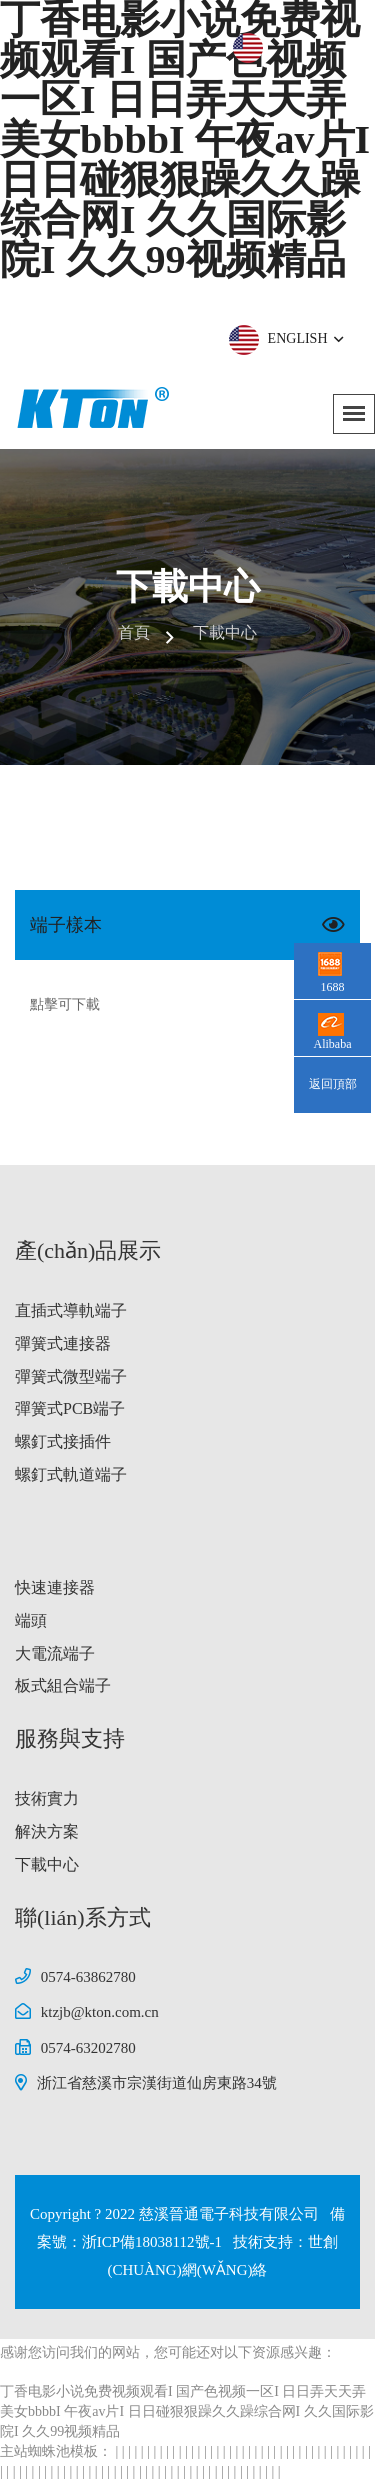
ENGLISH (304, 338)
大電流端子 (55, 1653)
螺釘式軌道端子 (71, 1474)
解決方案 (47, 1831)
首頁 (134, 632)
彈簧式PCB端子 (70, 1408)
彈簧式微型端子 (71, 1376)
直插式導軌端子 (71, 1310)
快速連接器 (55, 1587)
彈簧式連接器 (63, 1343)
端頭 (31, 1620)
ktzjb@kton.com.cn (100, 2012)
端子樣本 (66, 925)
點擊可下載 (65, 1004)
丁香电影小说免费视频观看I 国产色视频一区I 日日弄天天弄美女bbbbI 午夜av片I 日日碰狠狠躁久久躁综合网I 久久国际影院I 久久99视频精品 (187, 2411)
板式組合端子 (63, 1685)
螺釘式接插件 (63, 1441)
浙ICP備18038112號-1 (154, 2242)
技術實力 (47, 1798)
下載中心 (47, 1864)
